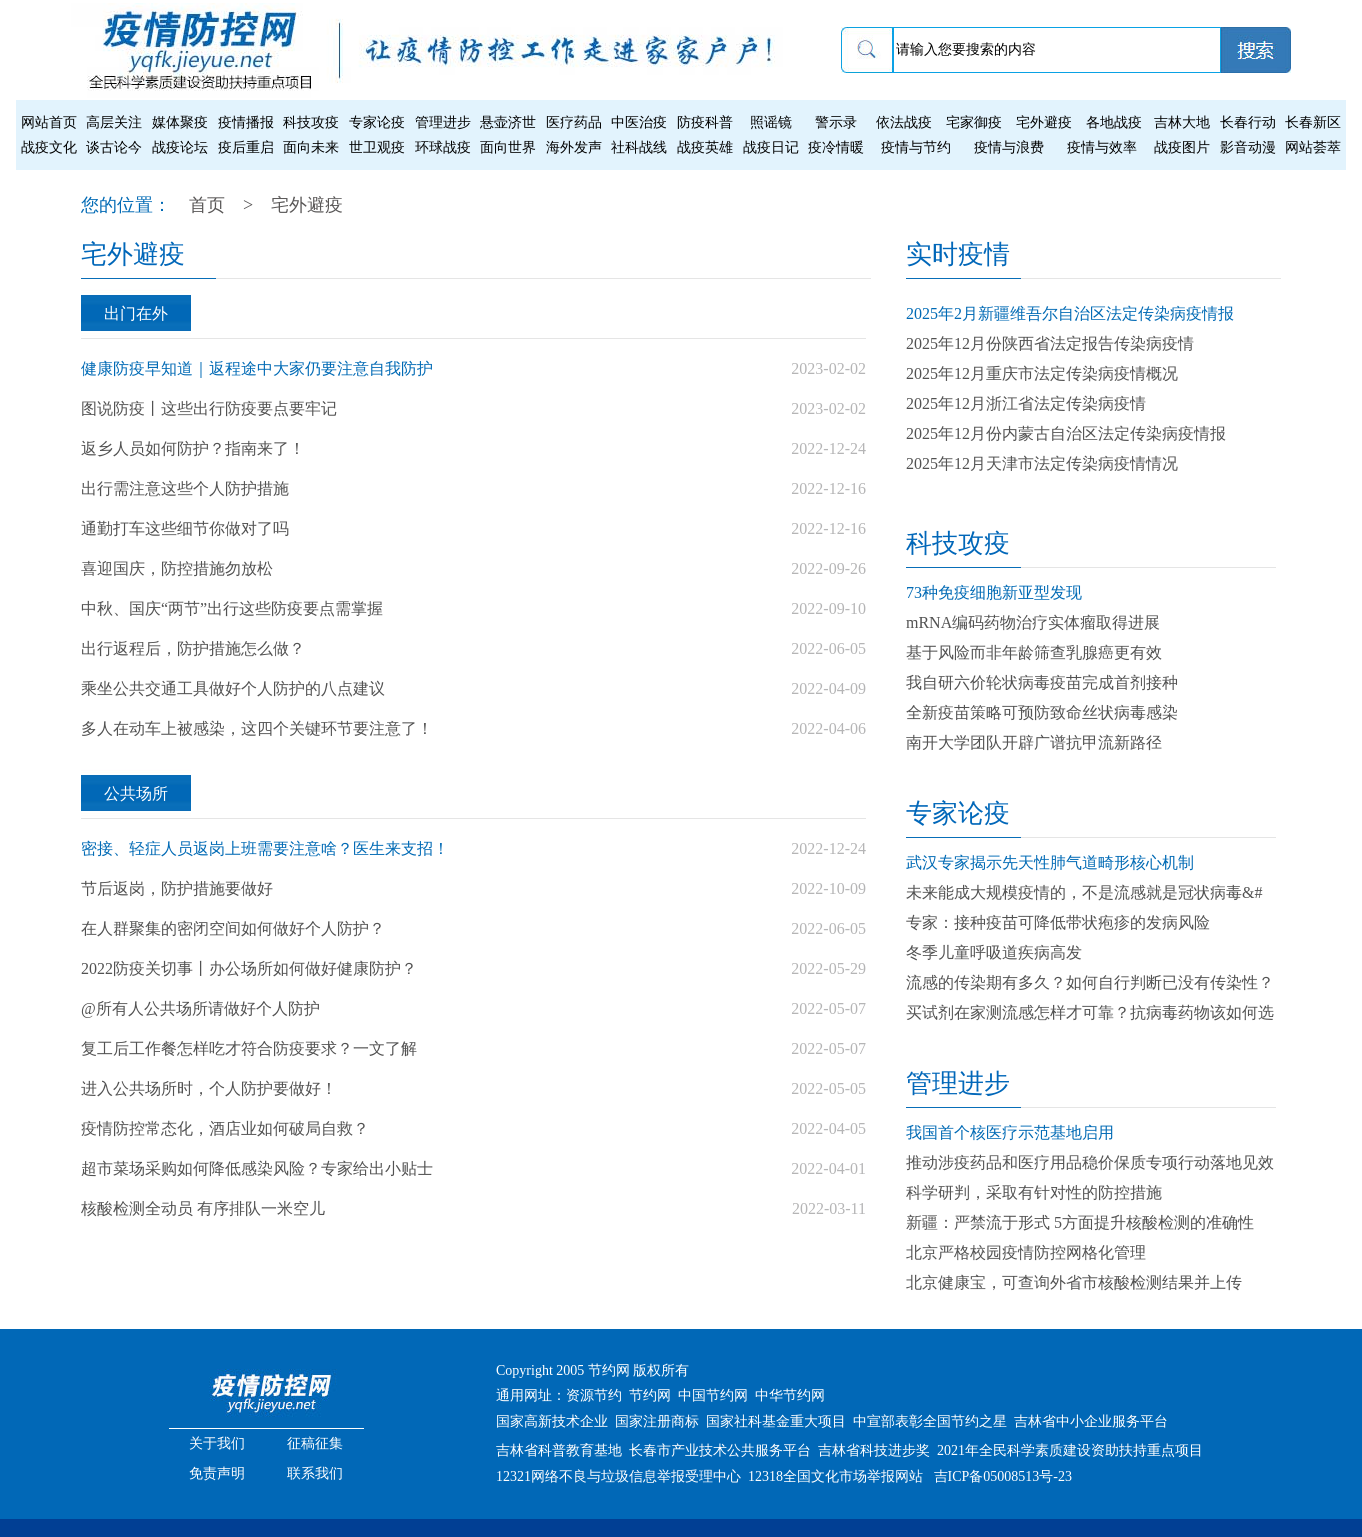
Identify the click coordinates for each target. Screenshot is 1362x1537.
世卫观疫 (377, 147)
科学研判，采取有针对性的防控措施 (1034, 1192)
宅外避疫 (1044, 122)
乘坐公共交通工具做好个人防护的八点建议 (233, 688)
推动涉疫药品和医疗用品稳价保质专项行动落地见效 (1090, 1162)
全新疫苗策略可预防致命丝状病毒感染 (1042, 712)
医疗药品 (574, 122)
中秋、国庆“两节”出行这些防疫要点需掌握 (232, 608)
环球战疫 (443, 147)
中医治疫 (639, 122)
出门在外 (136, 313)
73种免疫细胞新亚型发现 (994, 592)
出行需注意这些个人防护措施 (185, 488)
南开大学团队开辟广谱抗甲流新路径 (1034, 742)
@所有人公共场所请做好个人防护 (200, 1008)
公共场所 (136, 793)
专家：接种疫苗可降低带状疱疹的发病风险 (1058, 922)
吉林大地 (1182, 122)
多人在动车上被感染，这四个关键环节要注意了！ (257, 728)
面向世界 (508, 147)
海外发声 (574, 147)
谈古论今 (114, 147)
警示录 (836, 122)
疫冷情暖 (836, 147)
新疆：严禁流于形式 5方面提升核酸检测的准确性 (1080, 1222)
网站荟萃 (1313, 147)
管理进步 (443, 122)
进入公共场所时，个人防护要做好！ (209, 1088)
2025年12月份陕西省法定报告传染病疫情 (1050, 343)
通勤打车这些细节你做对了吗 (185, 528)
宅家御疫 (974, 122)
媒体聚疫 (180, 122)
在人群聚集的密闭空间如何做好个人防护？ (233, 928)
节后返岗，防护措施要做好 (177, 888)
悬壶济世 (508, 122)
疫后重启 (246, 147)
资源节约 (594, 1395)
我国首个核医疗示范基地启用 (1010, 1132)
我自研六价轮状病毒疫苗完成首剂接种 (1042, 682)
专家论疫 (377, 122)
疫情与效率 (1102, 147)
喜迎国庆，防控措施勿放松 (177, 568)
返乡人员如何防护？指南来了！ (193, 448)
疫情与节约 (916, 147)
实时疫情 (958, 254)
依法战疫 (904, 122)
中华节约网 (790, 1395)
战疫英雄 (705, 147)
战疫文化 (49, 147)
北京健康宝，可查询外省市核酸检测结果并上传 (1074, 1282)
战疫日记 (771, 147)
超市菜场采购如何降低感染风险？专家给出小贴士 (257, 1168)
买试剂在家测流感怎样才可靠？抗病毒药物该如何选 (1090, 1012)
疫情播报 (246, 122)
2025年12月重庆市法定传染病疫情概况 (1042, 373)
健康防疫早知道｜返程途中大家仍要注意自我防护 (257, 368)
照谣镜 (771, 122)
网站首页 (49, 122)
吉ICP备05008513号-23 (1003, 1476)
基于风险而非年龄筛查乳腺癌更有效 (1034, 652)
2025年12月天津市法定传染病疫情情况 (1042, 463)
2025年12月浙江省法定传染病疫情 (1026, 403)
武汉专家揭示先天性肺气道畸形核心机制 (1050, 862)
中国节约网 (713, 1395)
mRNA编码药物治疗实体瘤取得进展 (1033, 622)
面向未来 (311, 147)
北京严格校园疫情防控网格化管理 (1026, 1252)
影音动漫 (1248, 147)
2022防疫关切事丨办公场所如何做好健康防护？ (249, 968)
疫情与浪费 (1009, 147)
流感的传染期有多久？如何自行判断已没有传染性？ (1090, 982)
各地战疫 (1114, 122)
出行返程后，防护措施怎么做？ (193, 648)
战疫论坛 (180, 147)
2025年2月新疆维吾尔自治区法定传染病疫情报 (1070, 313)
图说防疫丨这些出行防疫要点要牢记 (209, 408)
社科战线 (639, 147)
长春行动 (1248, 122)
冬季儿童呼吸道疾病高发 (994, 952)
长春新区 (1313, 122)
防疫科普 (705, 122)
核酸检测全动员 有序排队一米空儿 (203, 1208)
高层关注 (114, 122)
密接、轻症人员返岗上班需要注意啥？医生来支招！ (265, 848)
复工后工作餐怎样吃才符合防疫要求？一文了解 (249, 1048)
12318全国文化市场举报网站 (835, 1476)
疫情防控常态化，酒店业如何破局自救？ (225, 1128)
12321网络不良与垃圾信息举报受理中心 (618, 1476)
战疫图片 (1182, 147)
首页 (207, 205)
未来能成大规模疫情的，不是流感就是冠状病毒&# (1084, 892)
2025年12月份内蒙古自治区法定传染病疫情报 (1066, 433)
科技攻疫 (311, 122)
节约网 (650, 1395)
